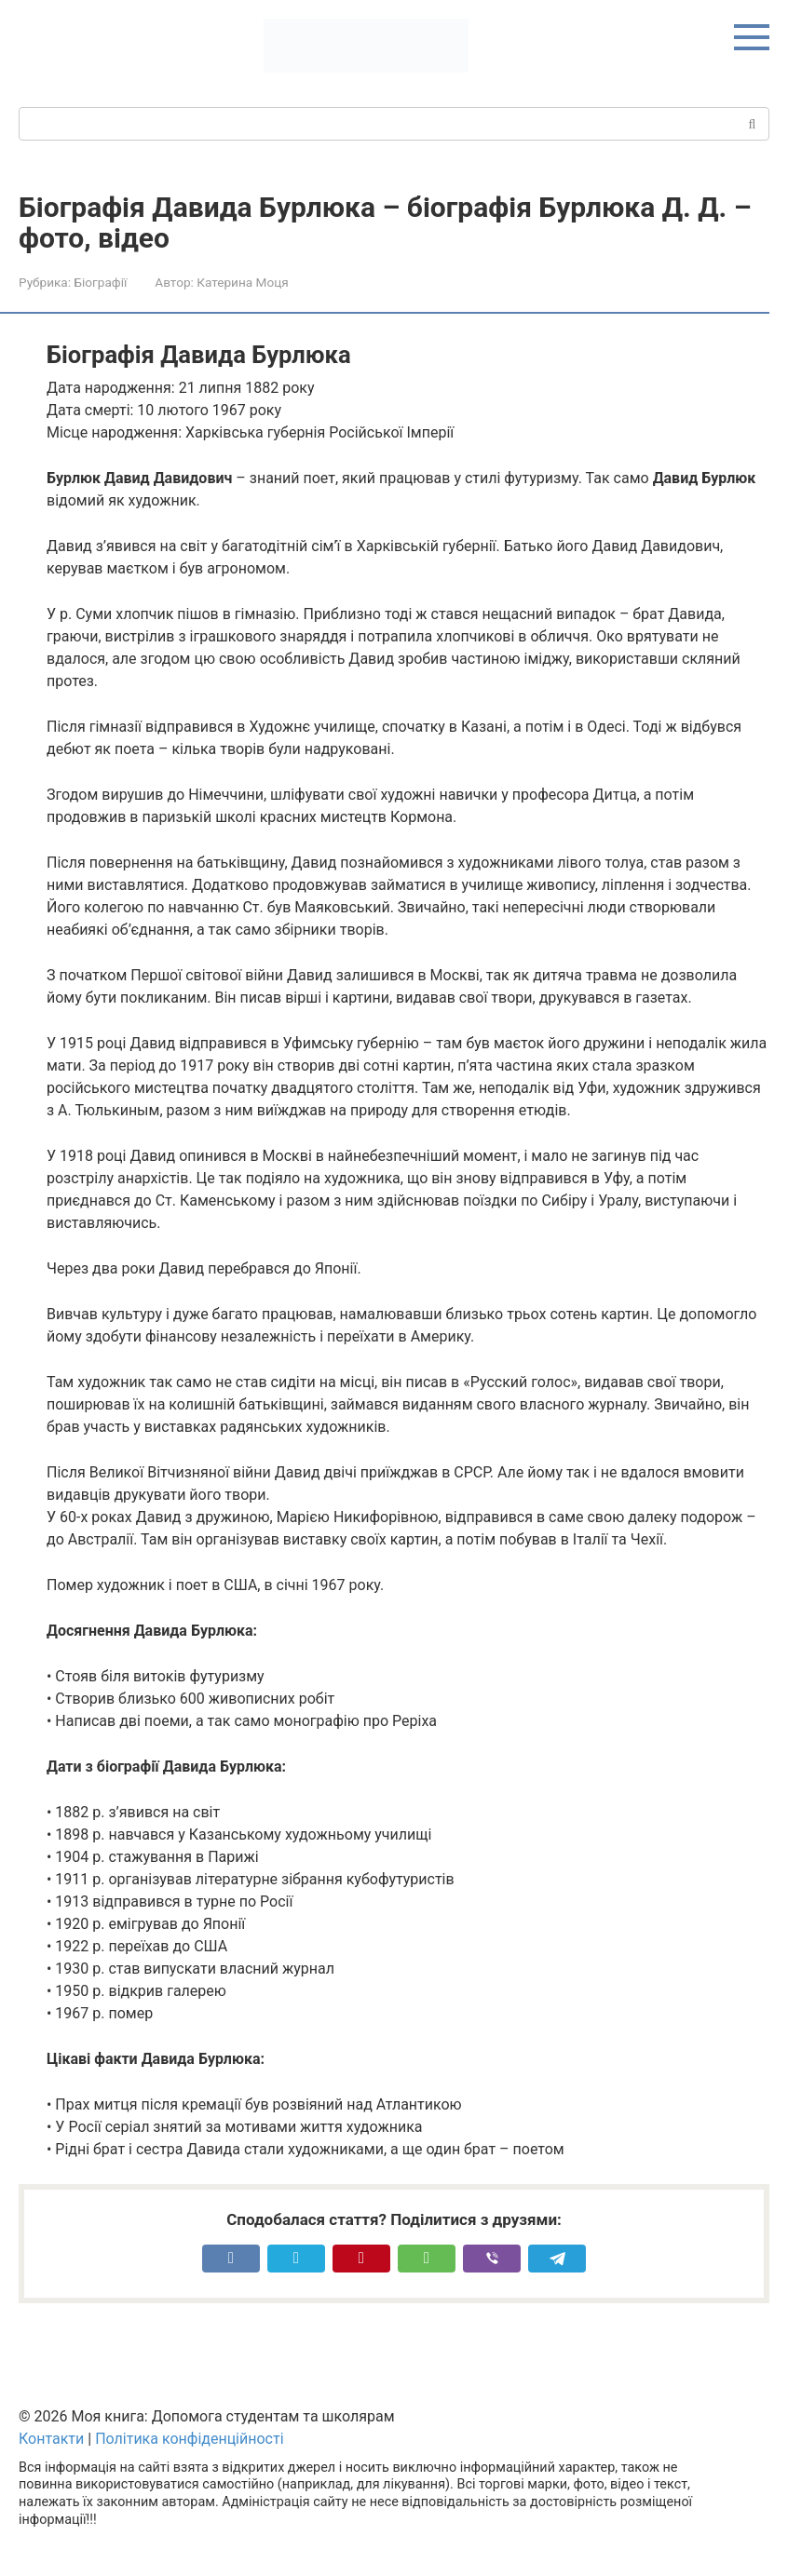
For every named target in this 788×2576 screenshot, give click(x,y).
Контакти (51, 2439)
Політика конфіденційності (189, 2439)
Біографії (100, 282)
